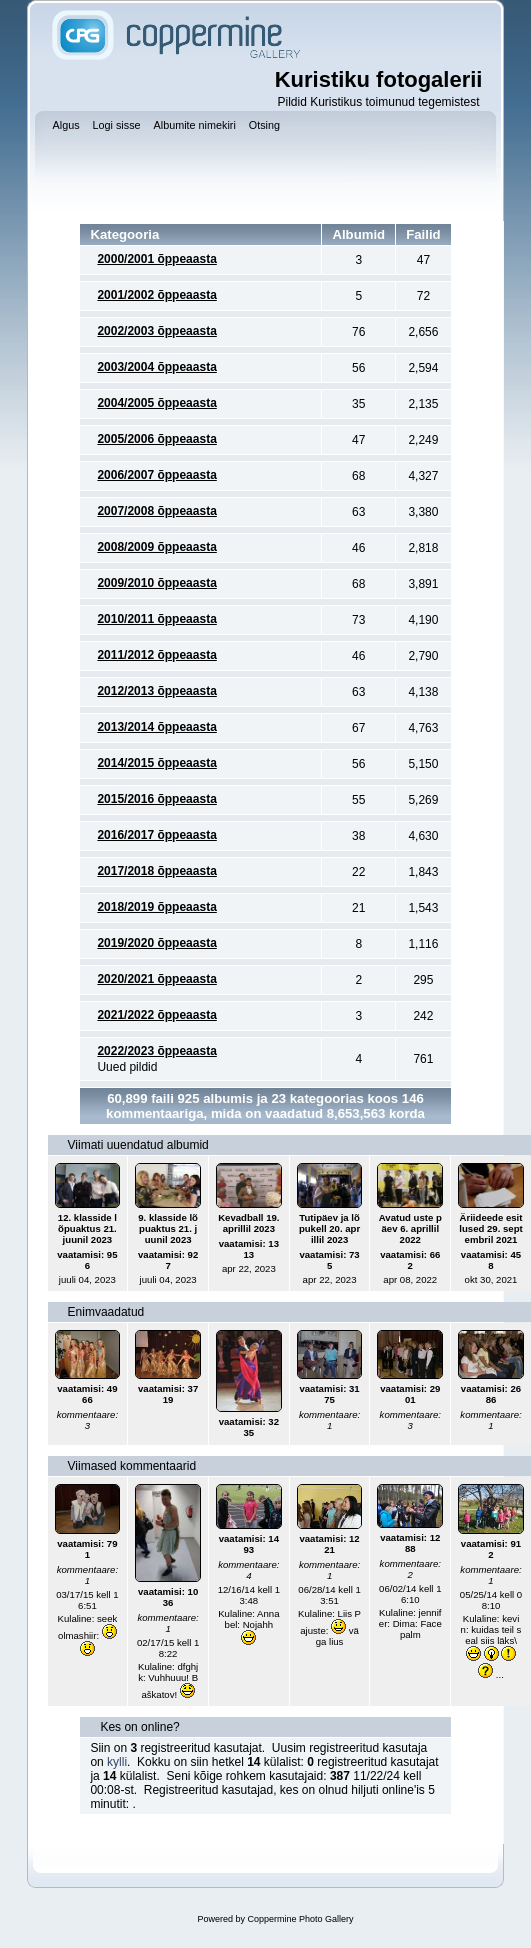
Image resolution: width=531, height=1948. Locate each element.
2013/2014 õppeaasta (156, 727)
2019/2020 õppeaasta (156, 943)
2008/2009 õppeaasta (156, 547)
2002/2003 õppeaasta (156, 331)
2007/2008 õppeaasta (156, 511)
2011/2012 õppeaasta (156, 655)
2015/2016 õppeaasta (156, 799)
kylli (117, 1762)
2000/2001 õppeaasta (156, 259)
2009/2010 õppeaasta (156, 583)
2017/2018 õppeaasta (156, 871)
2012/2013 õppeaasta (156, 691)
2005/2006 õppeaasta (156, 439)
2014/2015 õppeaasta (156, 763)
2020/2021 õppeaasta (156, 979)
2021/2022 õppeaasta (156, 1015)
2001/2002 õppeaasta (156, 295)
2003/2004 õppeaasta (156, 367)
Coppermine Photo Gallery (300, 1919)
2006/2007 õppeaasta (156, 475)
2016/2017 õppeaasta (156, 835)
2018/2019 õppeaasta (156, 907)
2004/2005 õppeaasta (156, 403)
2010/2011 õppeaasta (156, 619)
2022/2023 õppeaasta (156, 1051)
